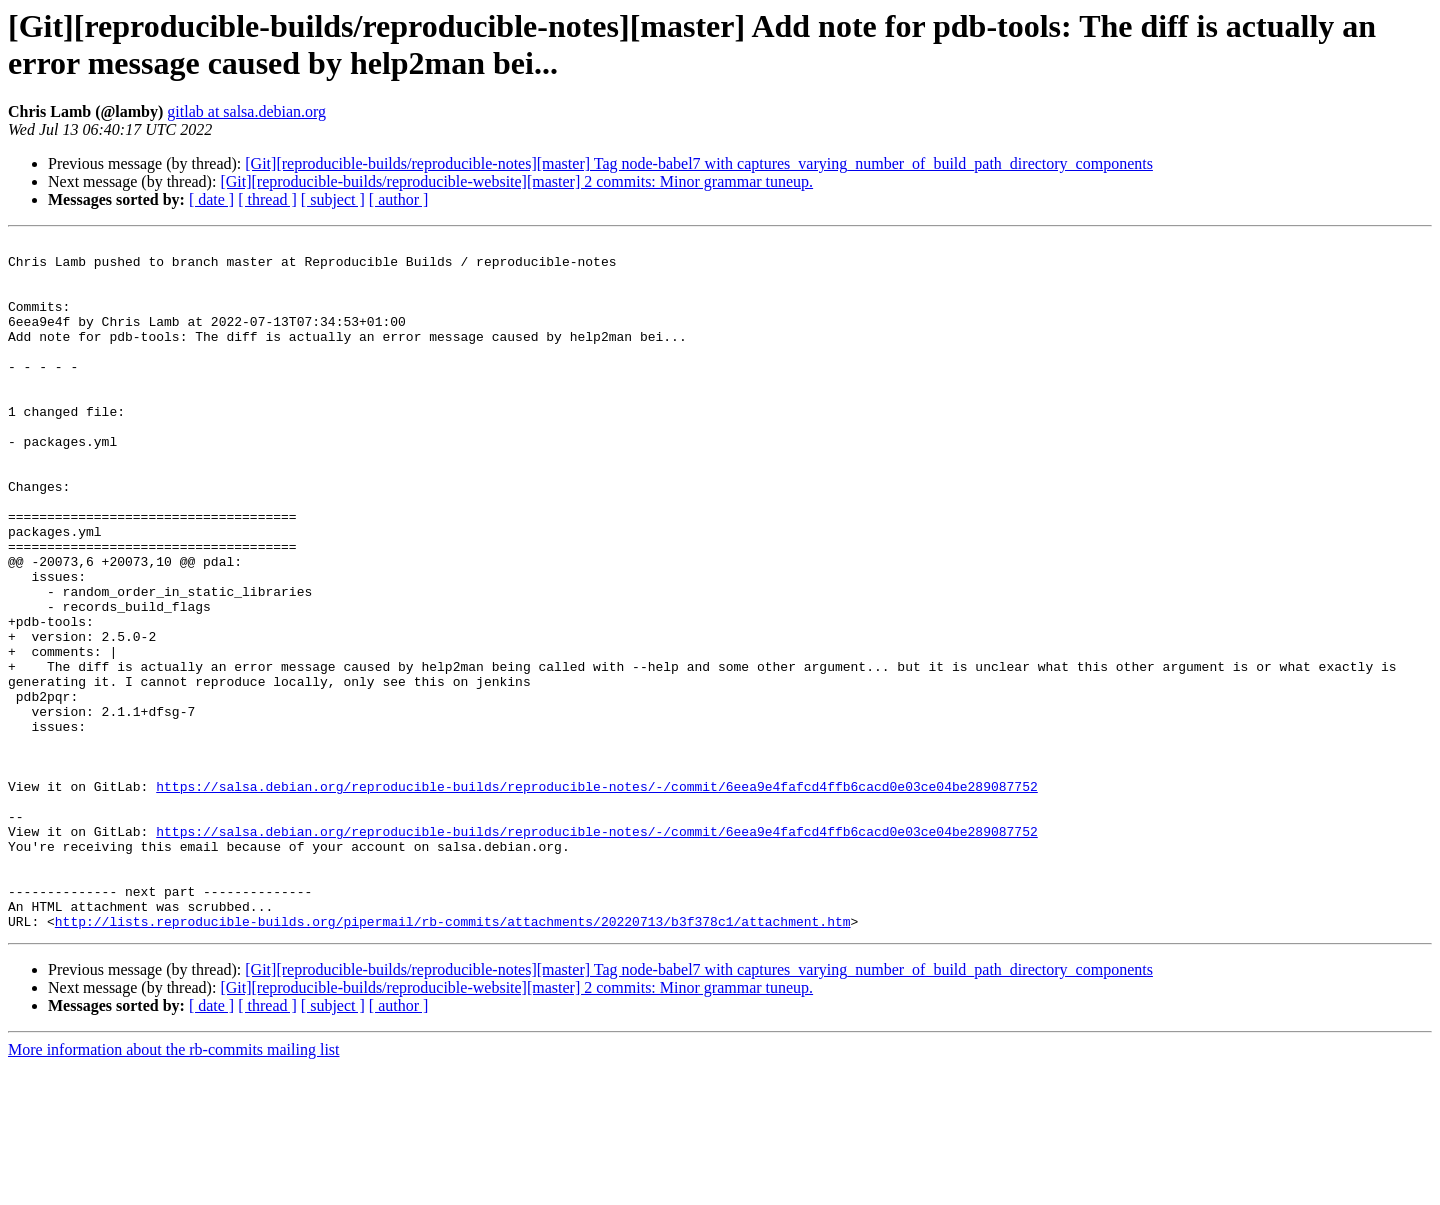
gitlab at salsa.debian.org (246, 111)
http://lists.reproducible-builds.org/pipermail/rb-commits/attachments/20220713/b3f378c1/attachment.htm (453, 1059)
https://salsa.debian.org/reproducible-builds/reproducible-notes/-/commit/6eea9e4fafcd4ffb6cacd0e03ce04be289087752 (596, 897)
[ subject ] (333, 199)
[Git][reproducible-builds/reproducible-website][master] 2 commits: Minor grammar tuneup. (516, 181)
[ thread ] (267, 199)
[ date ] (211, 199)
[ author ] (399, 199)
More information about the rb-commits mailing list (174, 1187)
